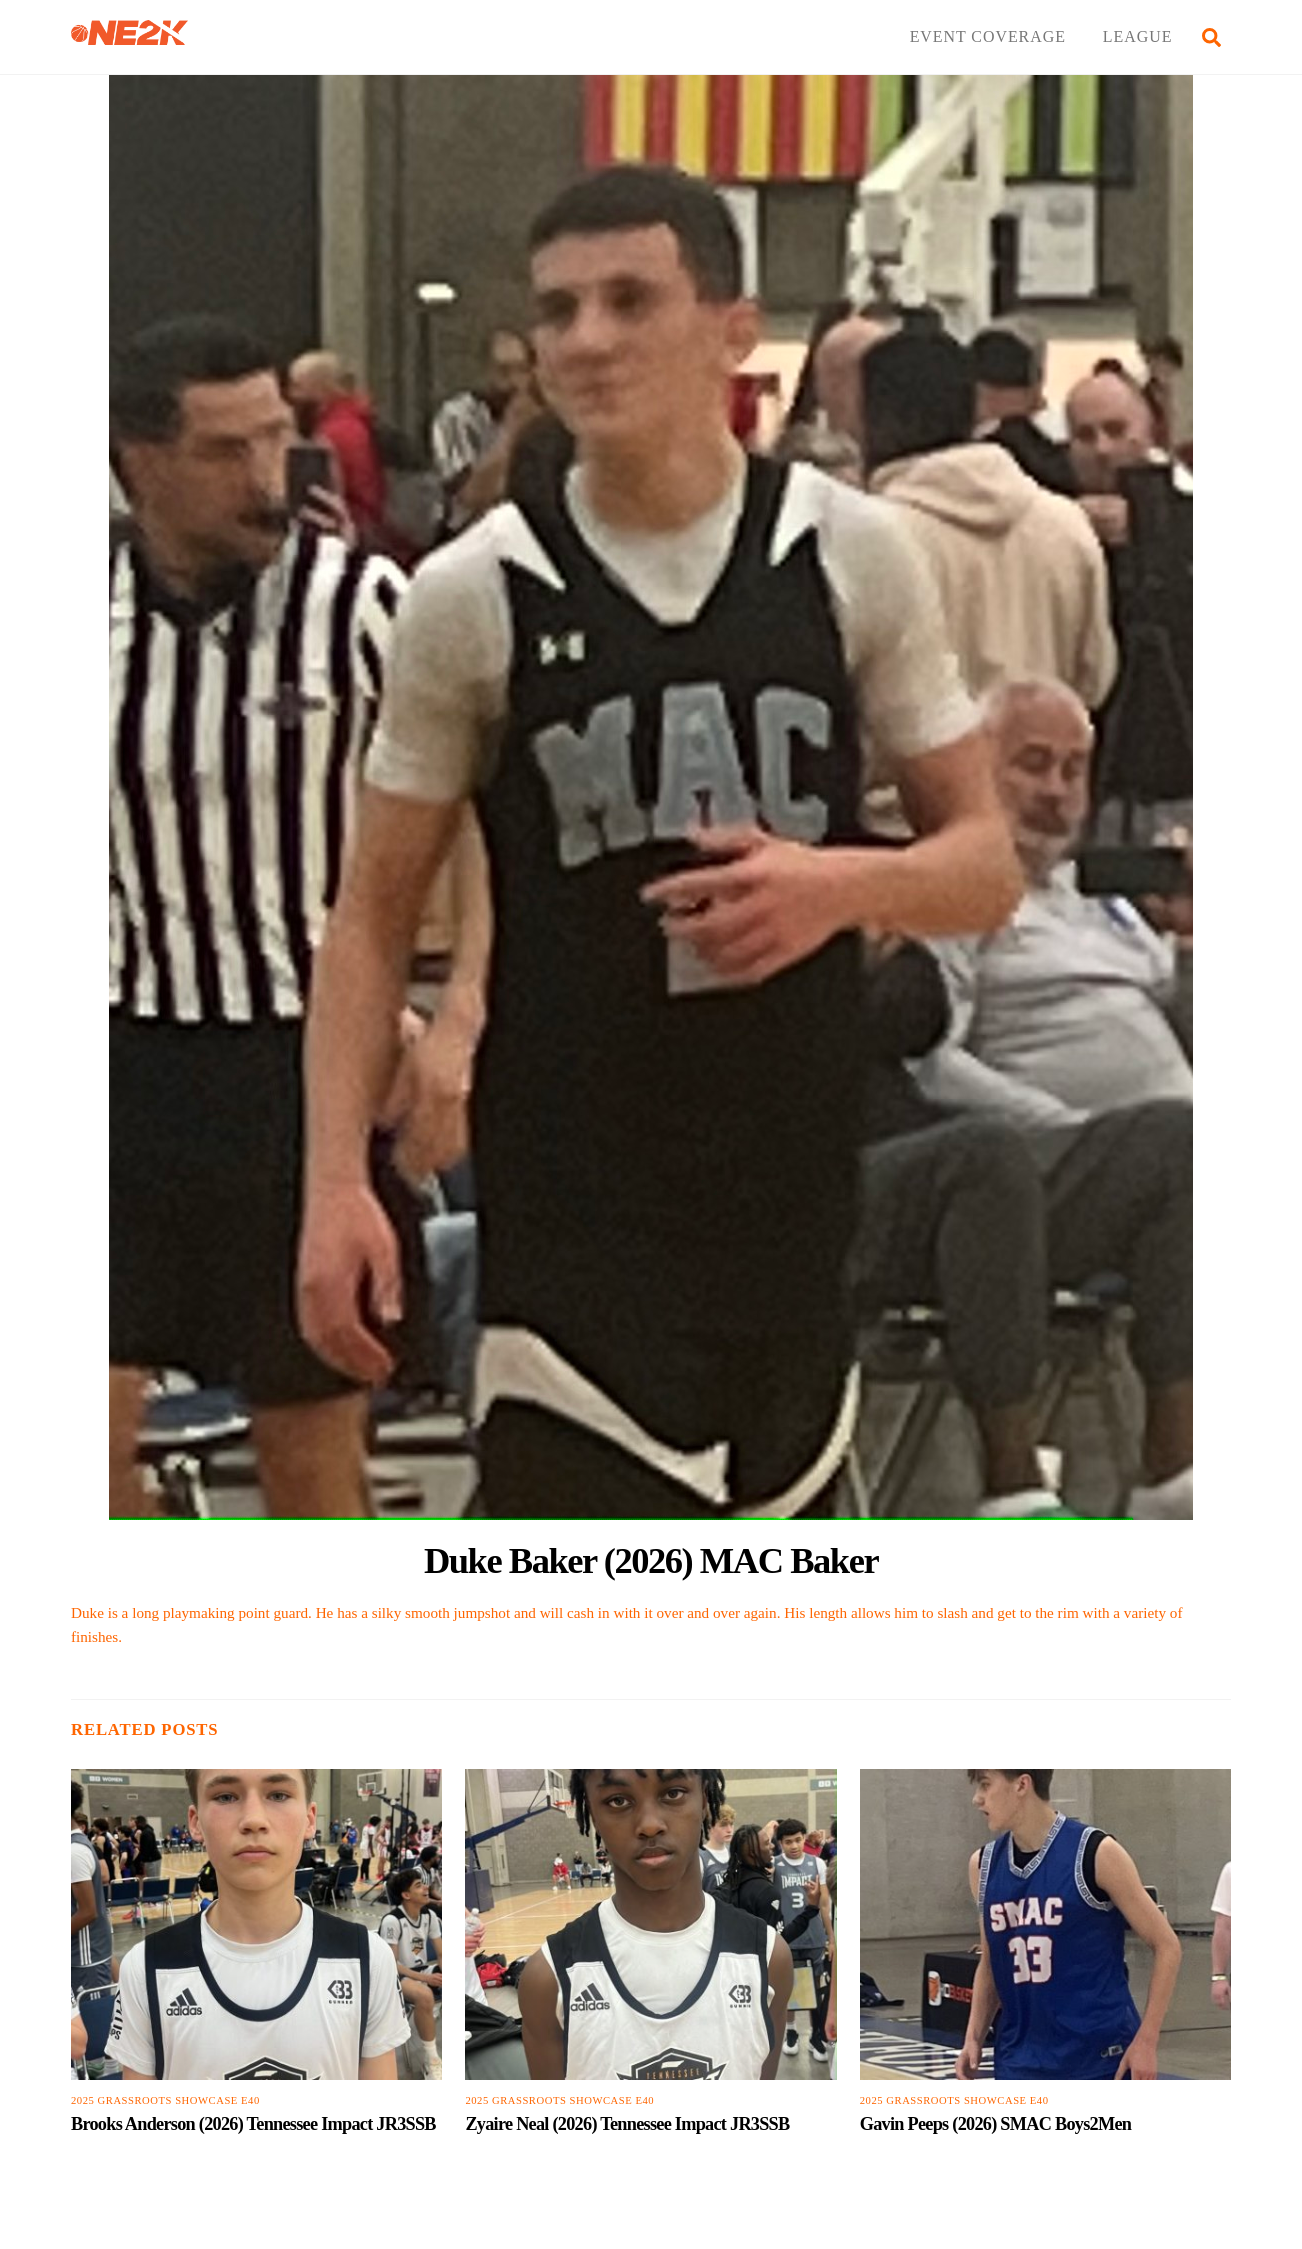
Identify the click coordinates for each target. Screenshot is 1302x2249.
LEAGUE (1138, 36)
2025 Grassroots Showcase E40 (165, 2100)
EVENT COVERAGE (988, 36)
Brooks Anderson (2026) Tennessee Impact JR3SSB (253, 2124)
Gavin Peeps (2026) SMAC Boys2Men (995, 2124)
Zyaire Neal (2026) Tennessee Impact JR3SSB (627, 2124)
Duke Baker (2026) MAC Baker (651, 1560)
